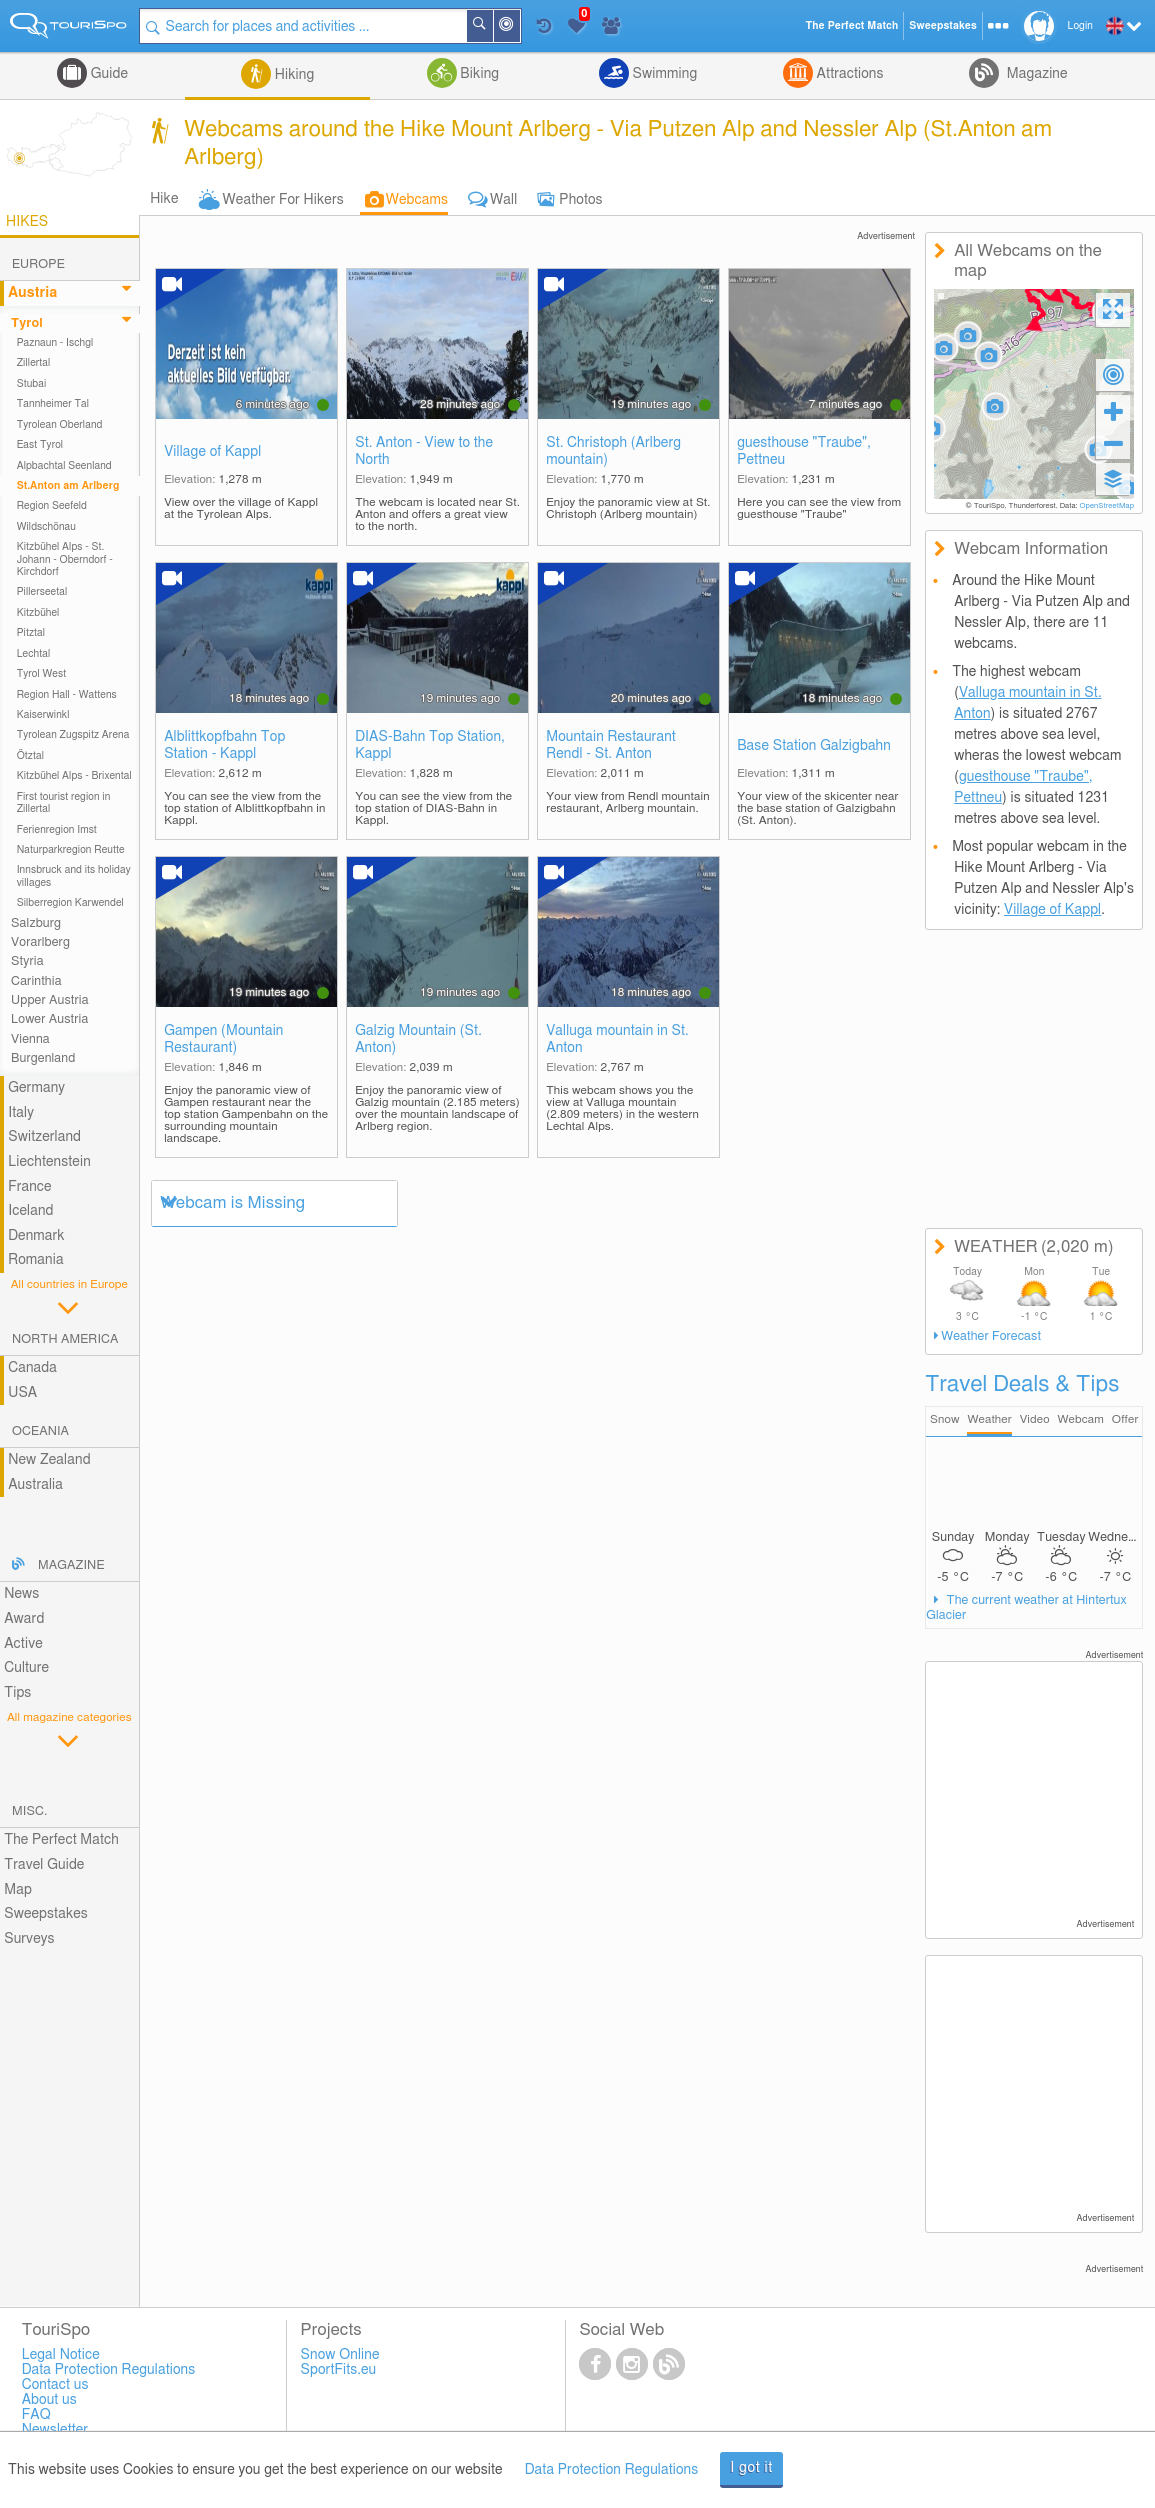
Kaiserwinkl (43, 715)
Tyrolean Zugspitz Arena (73, 735)
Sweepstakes (46, 1914)
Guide (107, 74)
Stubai (32, 384)
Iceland (30, 1211)
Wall (503, 200)
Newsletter (55, 2430)
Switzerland (44, 1137)
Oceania (40, 1431)
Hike (164, 199)
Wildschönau (46, 527)
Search (492, 26)
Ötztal (30, 756)
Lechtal (34, 654)
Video (1035, 1419)
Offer (1125, 1419)
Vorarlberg (40, 942)
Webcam (1080, 1419)
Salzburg (36, 923)
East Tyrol (40, 445)
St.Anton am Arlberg (68, 486)
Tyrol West (42, 674)
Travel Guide (44, 1865)
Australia (35, 1485)
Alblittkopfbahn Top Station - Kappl (224, 745)
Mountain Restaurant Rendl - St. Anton (611, 745)
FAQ (36, 2415)
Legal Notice (61, 2355)
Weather (989, 1419)
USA (22, 1393)
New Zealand (49, 1460)
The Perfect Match (61, 1840)
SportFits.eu (339, 2370)
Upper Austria (50, 1000)
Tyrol (27, 323)
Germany (36, 1088)
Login (1080, 26)
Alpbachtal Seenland (64, 466)
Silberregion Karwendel (70, 903)
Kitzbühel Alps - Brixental (74, 776)
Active (23, 1644)
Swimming (663, 74)
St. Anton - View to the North (424, 451)
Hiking (292, 75)
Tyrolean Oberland (60, 425)
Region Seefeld (52, 506)
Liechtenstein (49, 1162)
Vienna (30, 1039)
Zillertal (34, 363)
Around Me (519, 27)
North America (65, 1339)
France (30, 1187)
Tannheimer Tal (53, 404)
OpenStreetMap (1106, 506)
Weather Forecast (991, 1336)
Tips (17, 1693)
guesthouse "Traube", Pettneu (804, 451)
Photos (580, 200)
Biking (478, 74)
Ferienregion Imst (57, 830)
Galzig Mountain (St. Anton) (418, 1039)
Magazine (1035, 74)
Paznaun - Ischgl (55, 343)
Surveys (29, 1939)
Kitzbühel (38, 613)
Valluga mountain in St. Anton (617, 1039)
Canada (32, 1368)
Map (18, 1890)
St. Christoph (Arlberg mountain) (613, 451)
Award (24, 1619)
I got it (751, 2468)
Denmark (36, 1236)
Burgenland (43, 1058)
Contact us (55, 2385)
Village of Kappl (212, 452)
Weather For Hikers (283, 200)
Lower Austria (49, 1019)
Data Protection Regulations (612, 2470)
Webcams (417, 200)
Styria (27, 961)
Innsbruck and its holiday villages (74, 876)
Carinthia (36, 981)
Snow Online (340, 2355)
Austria (32, 293)
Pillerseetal (42, 592)
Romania (36, 1260)
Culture (26, 1668)
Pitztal (31, 633)
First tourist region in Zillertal (64, 803)
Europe (38, 264)
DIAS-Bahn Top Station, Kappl (430, 745)
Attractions (848, 74)
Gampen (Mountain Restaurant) (223, 1039)
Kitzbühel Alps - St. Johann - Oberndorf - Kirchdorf (65, 559)
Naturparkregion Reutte (71, 850)
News (21, 1594)
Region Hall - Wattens (67, 695)
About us (49, 2400)
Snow (944, 1419)
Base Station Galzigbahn (814, 746)
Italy (21, 1113)
